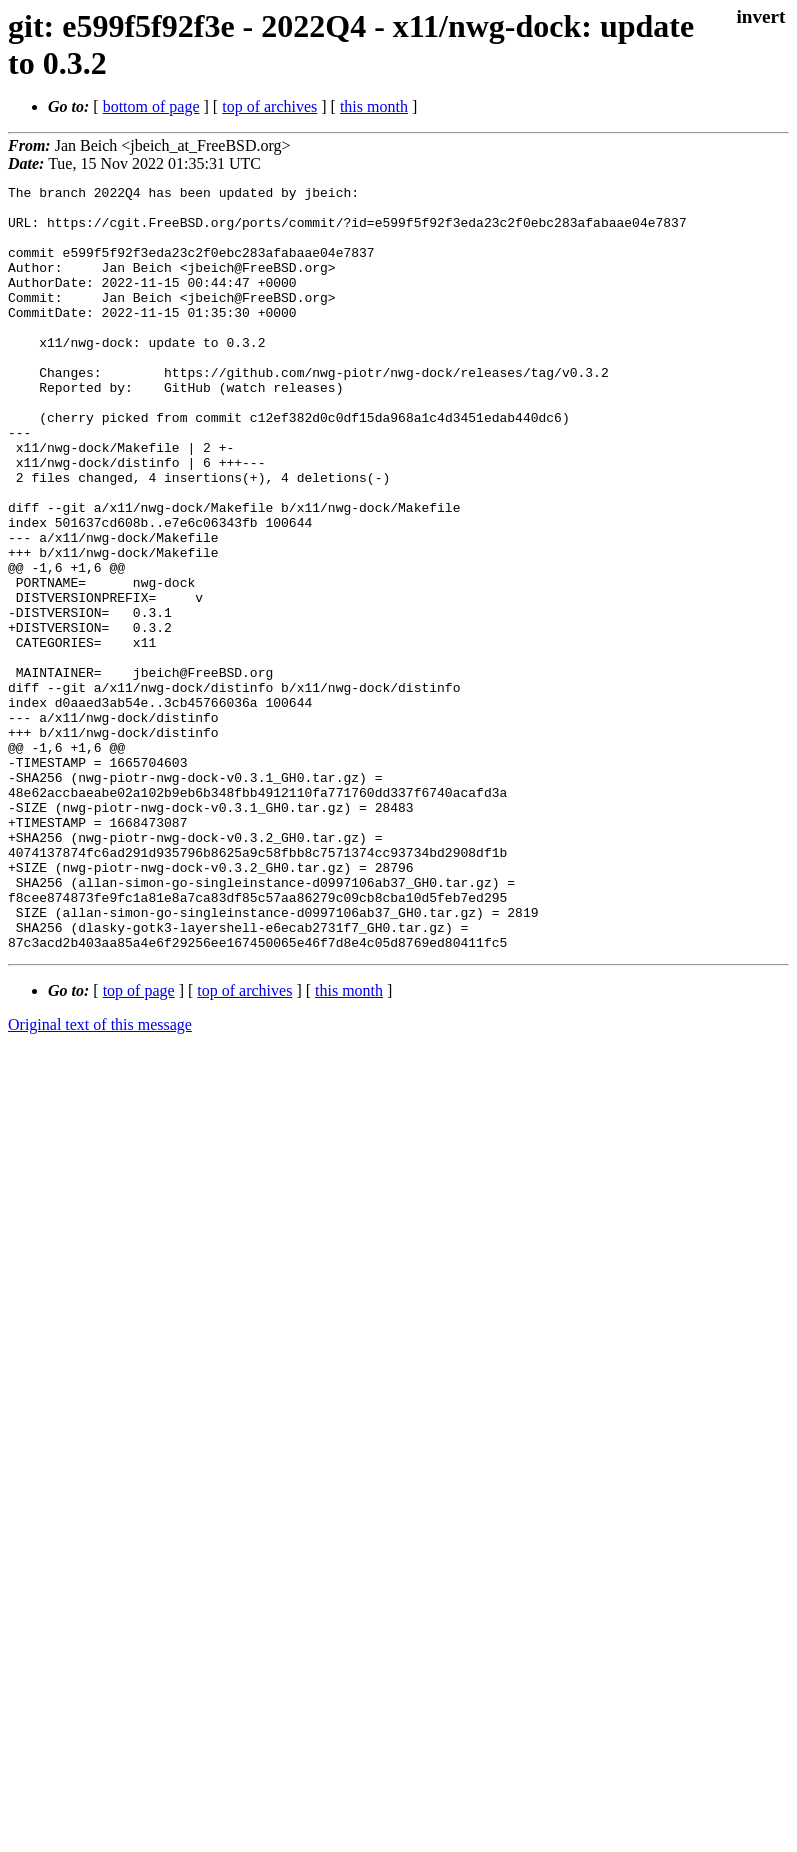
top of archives (269, 106)
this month (374, 106)
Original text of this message (100, 1177)
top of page (139, 1143)
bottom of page (151, 106)
